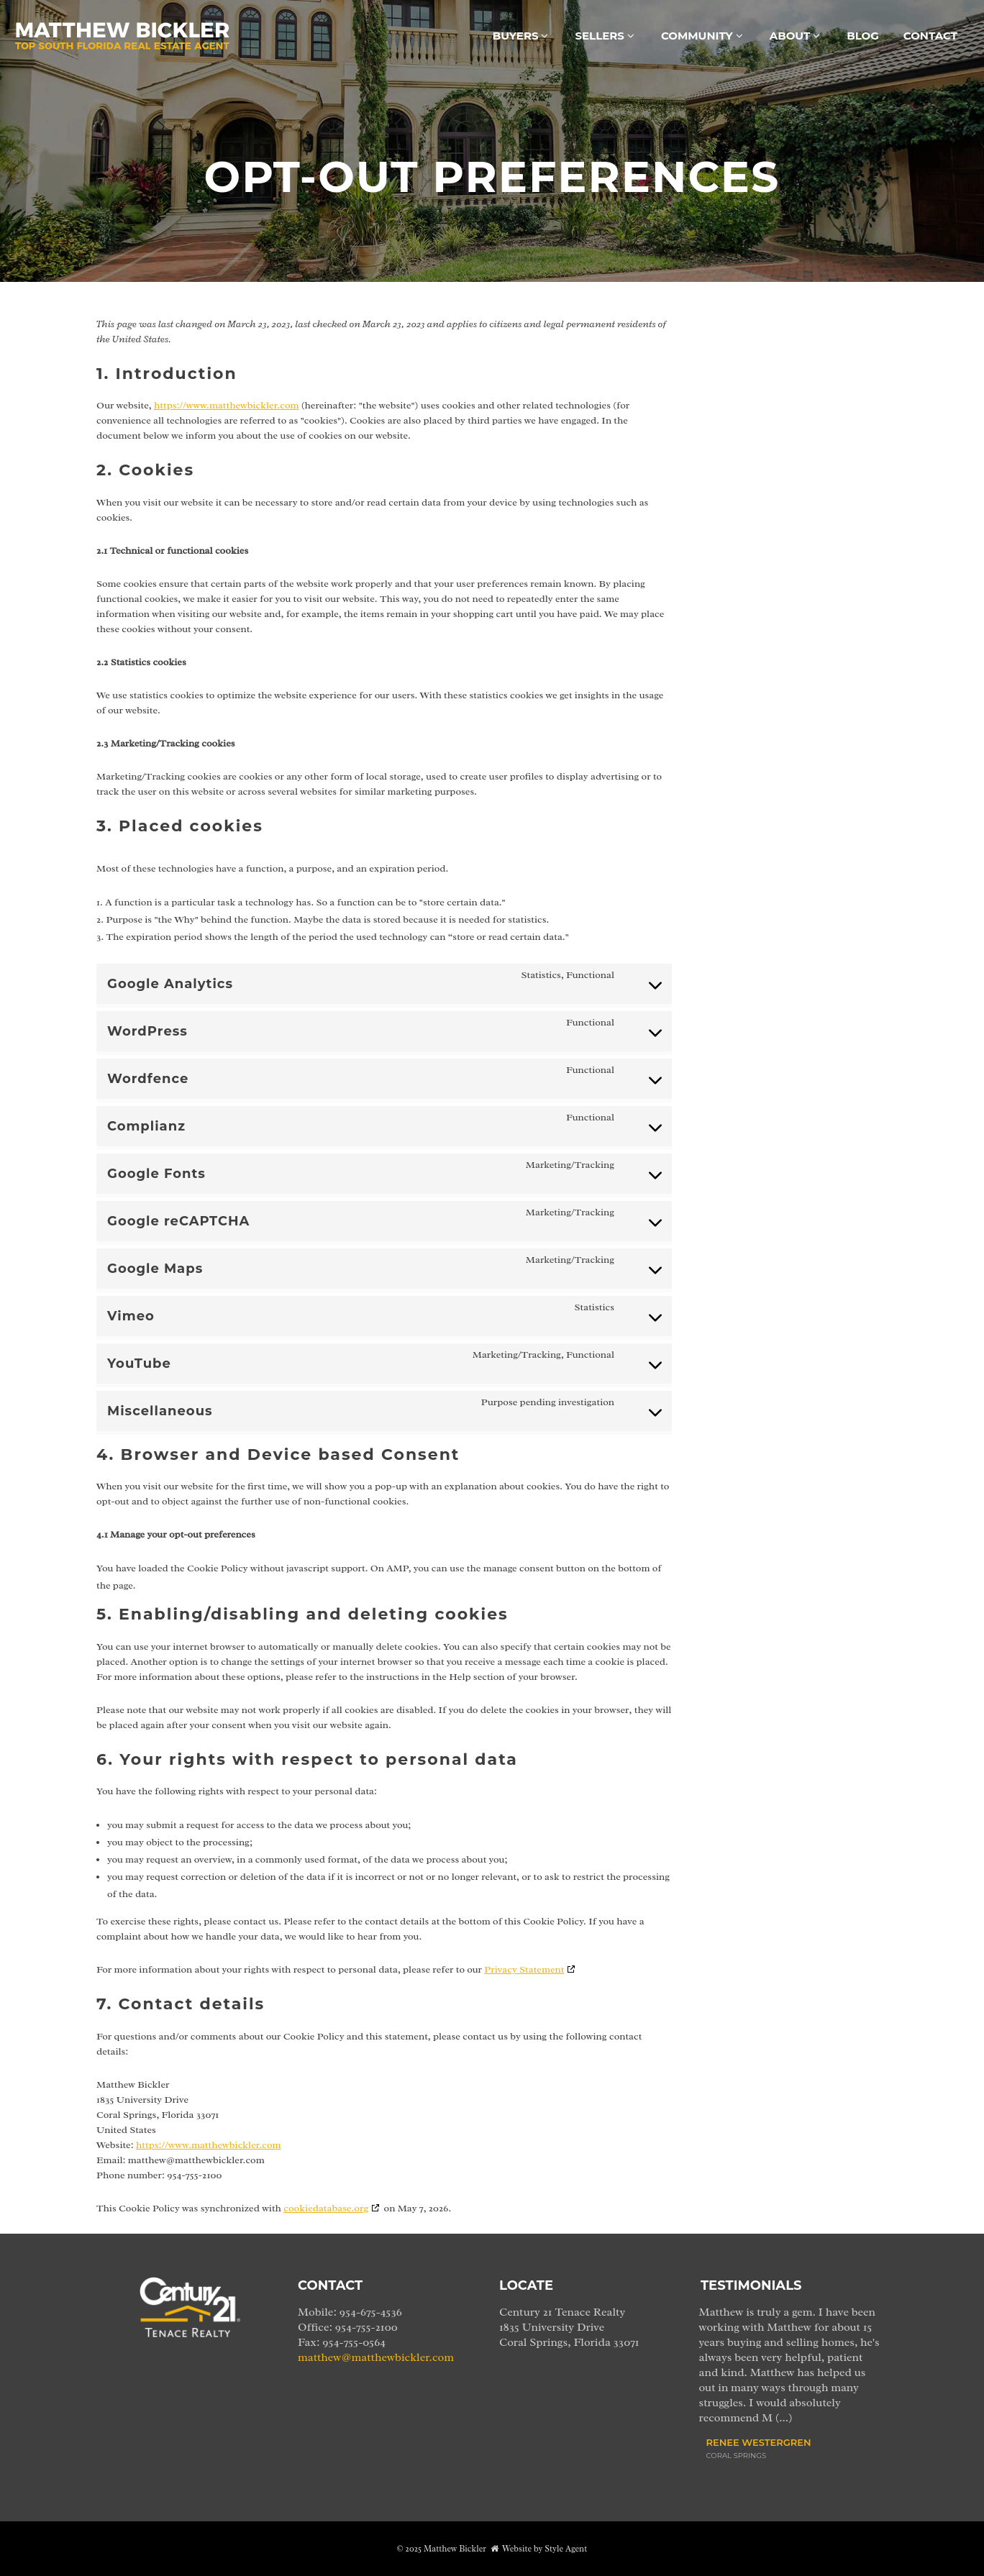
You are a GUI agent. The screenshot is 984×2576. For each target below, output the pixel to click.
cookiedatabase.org (325, 2208)
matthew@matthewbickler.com (376, 2357)
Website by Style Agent (544, 2548)
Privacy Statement (524, 1969)
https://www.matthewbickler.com (226, 405)
